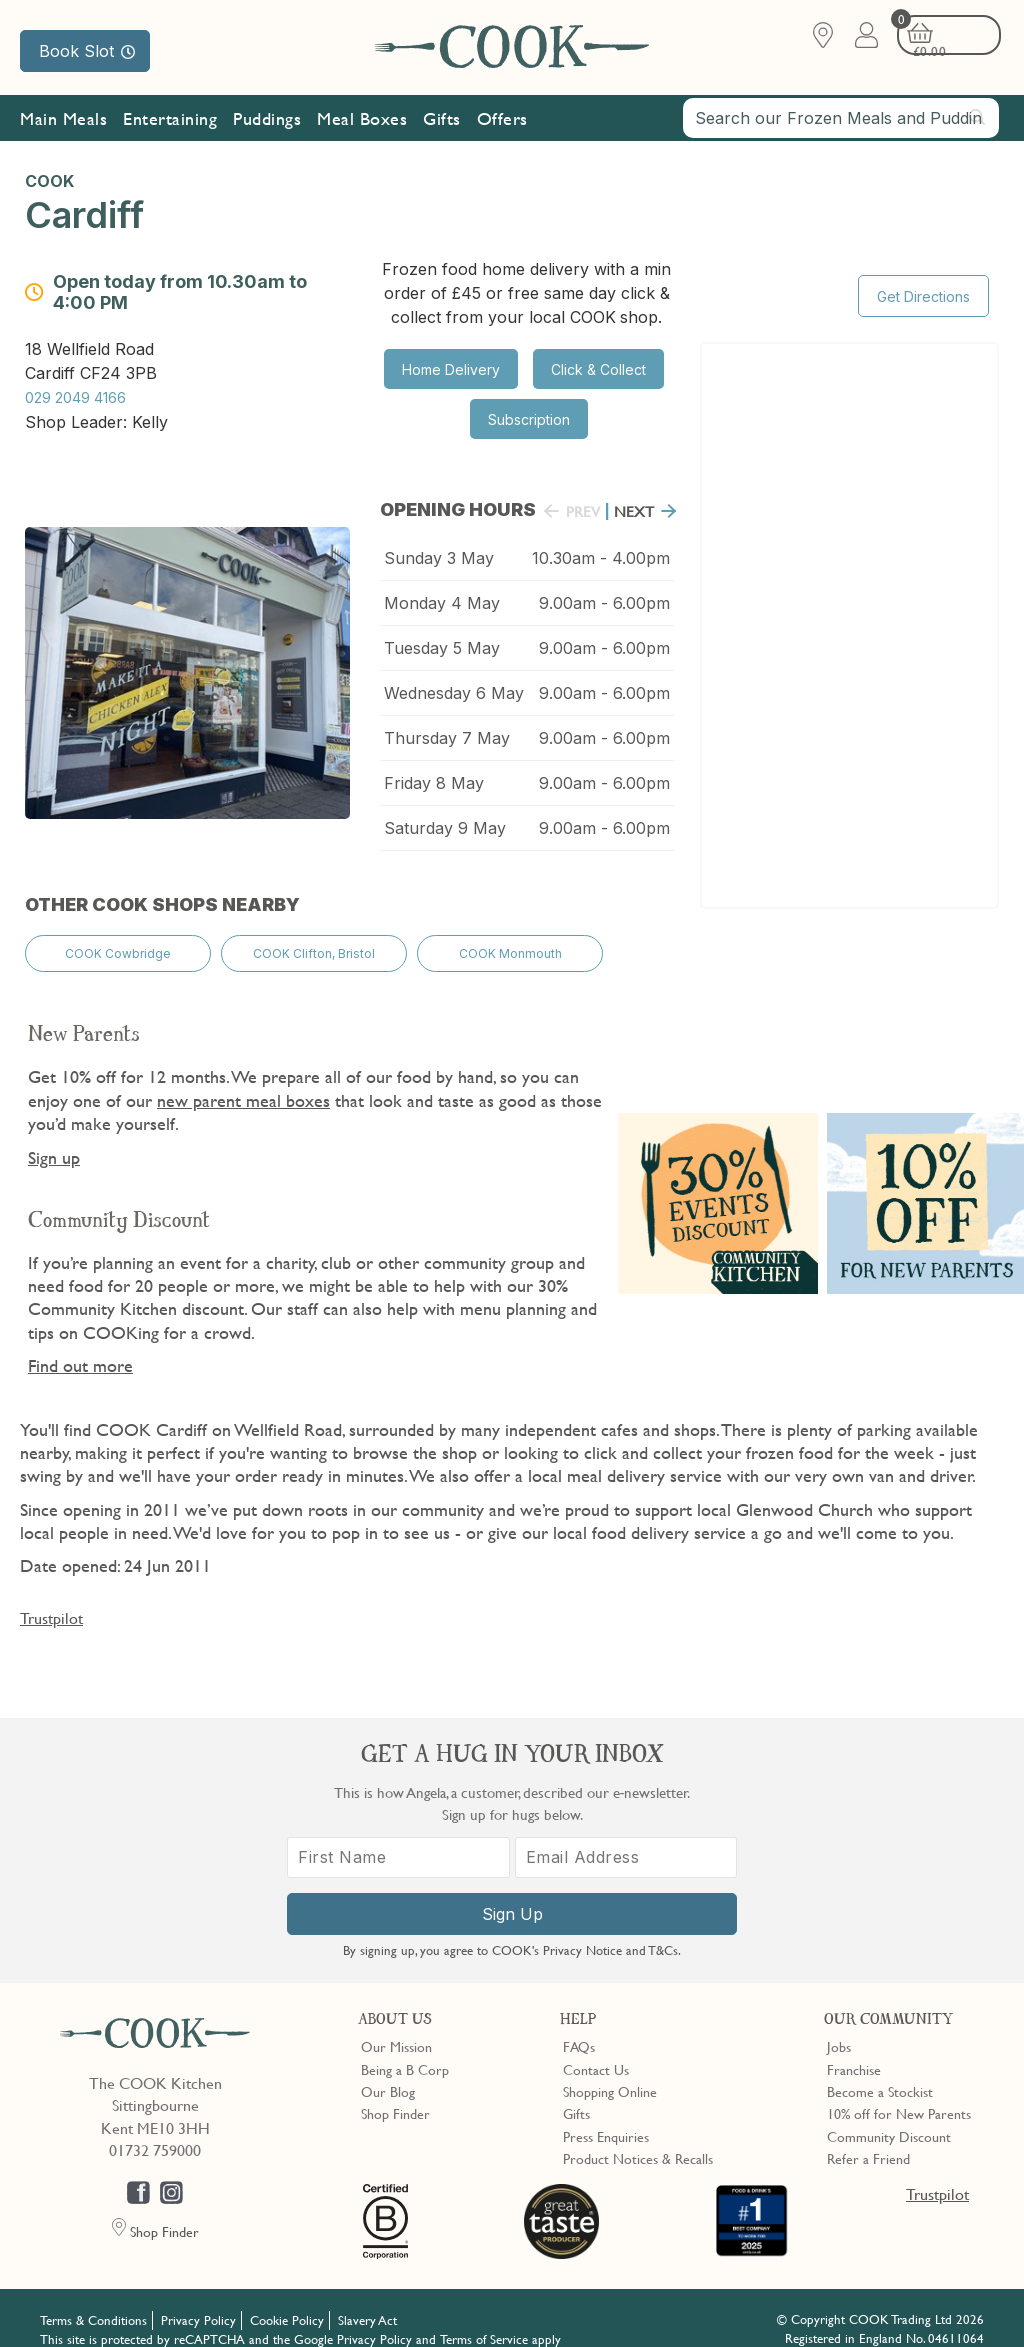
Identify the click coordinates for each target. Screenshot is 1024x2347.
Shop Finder (395, 2093)
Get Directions (923, 278)
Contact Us (596, 2048)
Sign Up (512, 1894)
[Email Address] (626, 1837)
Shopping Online (610, 2071)
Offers (502, 122)
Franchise (854, 2048)
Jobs (839, 2026)
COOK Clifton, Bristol (314, 939)
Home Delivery (451, 369)
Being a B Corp (405, 2048)
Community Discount (889, 2115)
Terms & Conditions (93, 2300)
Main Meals (63, 122)
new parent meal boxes (243, 1081)
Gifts (442, 122)
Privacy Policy (198, 2300)
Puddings (267, 122)
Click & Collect (598, 369)
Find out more (80, 1347)
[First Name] (398, 1837)
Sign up (54, 1138)
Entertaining (170, 122)
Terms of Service (484, 2318)
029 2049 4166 (75, 392)
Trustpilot (51, 1599)
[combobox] (841, 122)
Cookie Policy (287, 2300)
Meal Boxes (362, 122)
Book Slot (87, 51)
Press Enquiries (606, 2115)
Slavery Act (367, 2300)
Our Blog (388, 2071)
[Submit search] (978, 121)
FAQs (579, 2026)
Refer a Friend (868, 2138)
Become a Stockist (880, 2071)
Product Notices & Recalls (638, 2138)
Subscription (529, 419)
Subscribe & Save (94, 168)
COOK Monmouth (510, 939)
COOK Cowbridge (118, 939)
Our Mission (224, 168)
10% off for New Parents (899, 2093)
